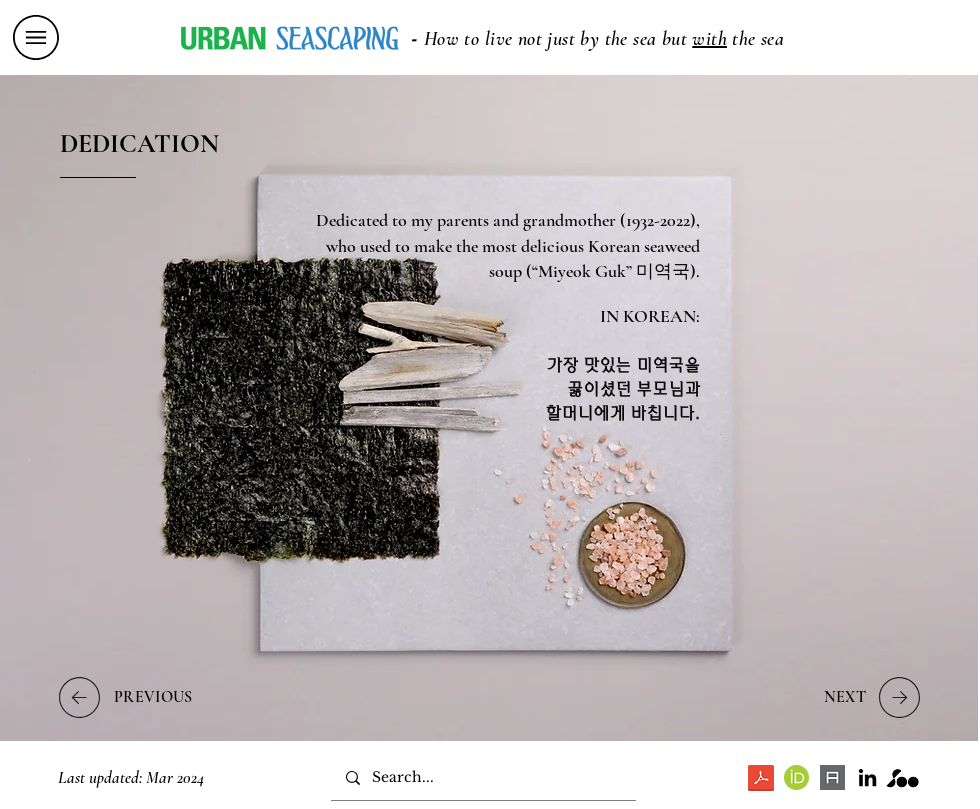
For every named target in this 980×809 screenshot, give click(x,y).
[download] (832, 777)
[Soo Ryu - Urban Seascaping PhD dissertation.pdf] (761, 780)
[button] (36, 37)
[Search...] (483, 778)
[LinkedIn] (867, 777)
